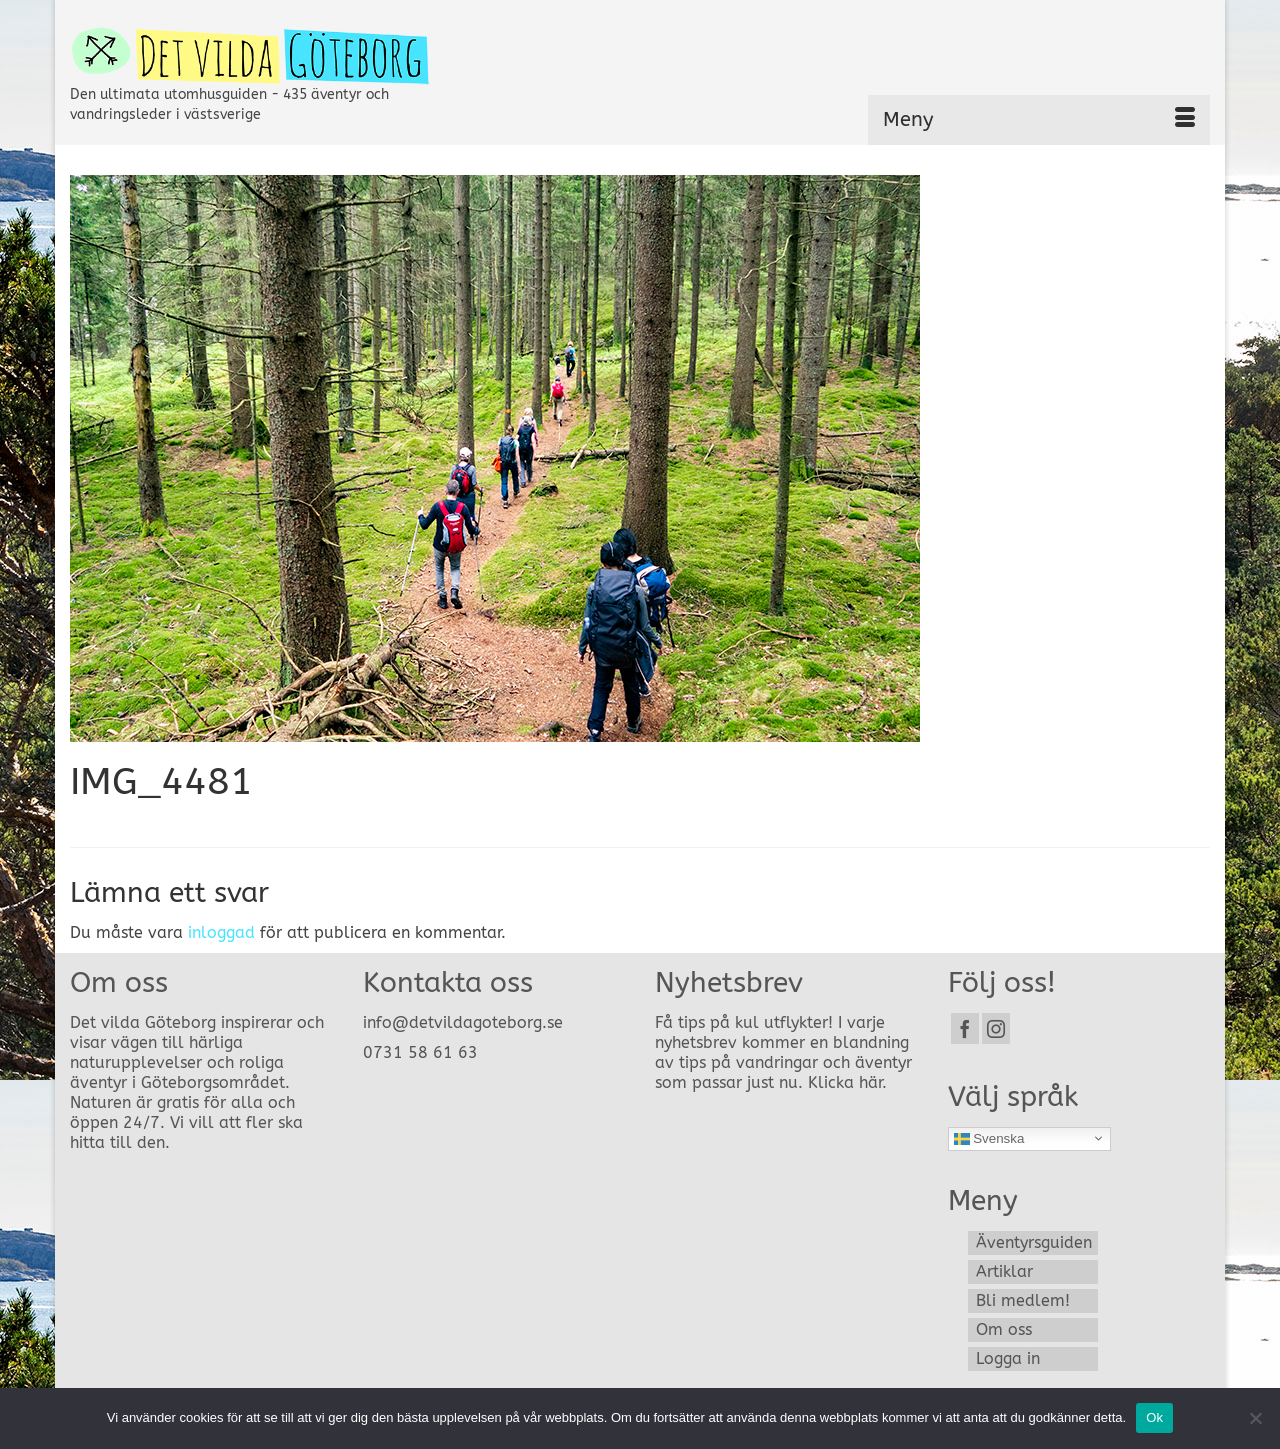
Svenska (989, 1138)
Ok (1154, 1417)
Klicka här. (847, 1082)
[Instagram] (996, 1028)
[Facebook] (965, 1028)
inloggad (221, 932)
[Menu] (1039, 120)
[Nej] (1255, 1418)
